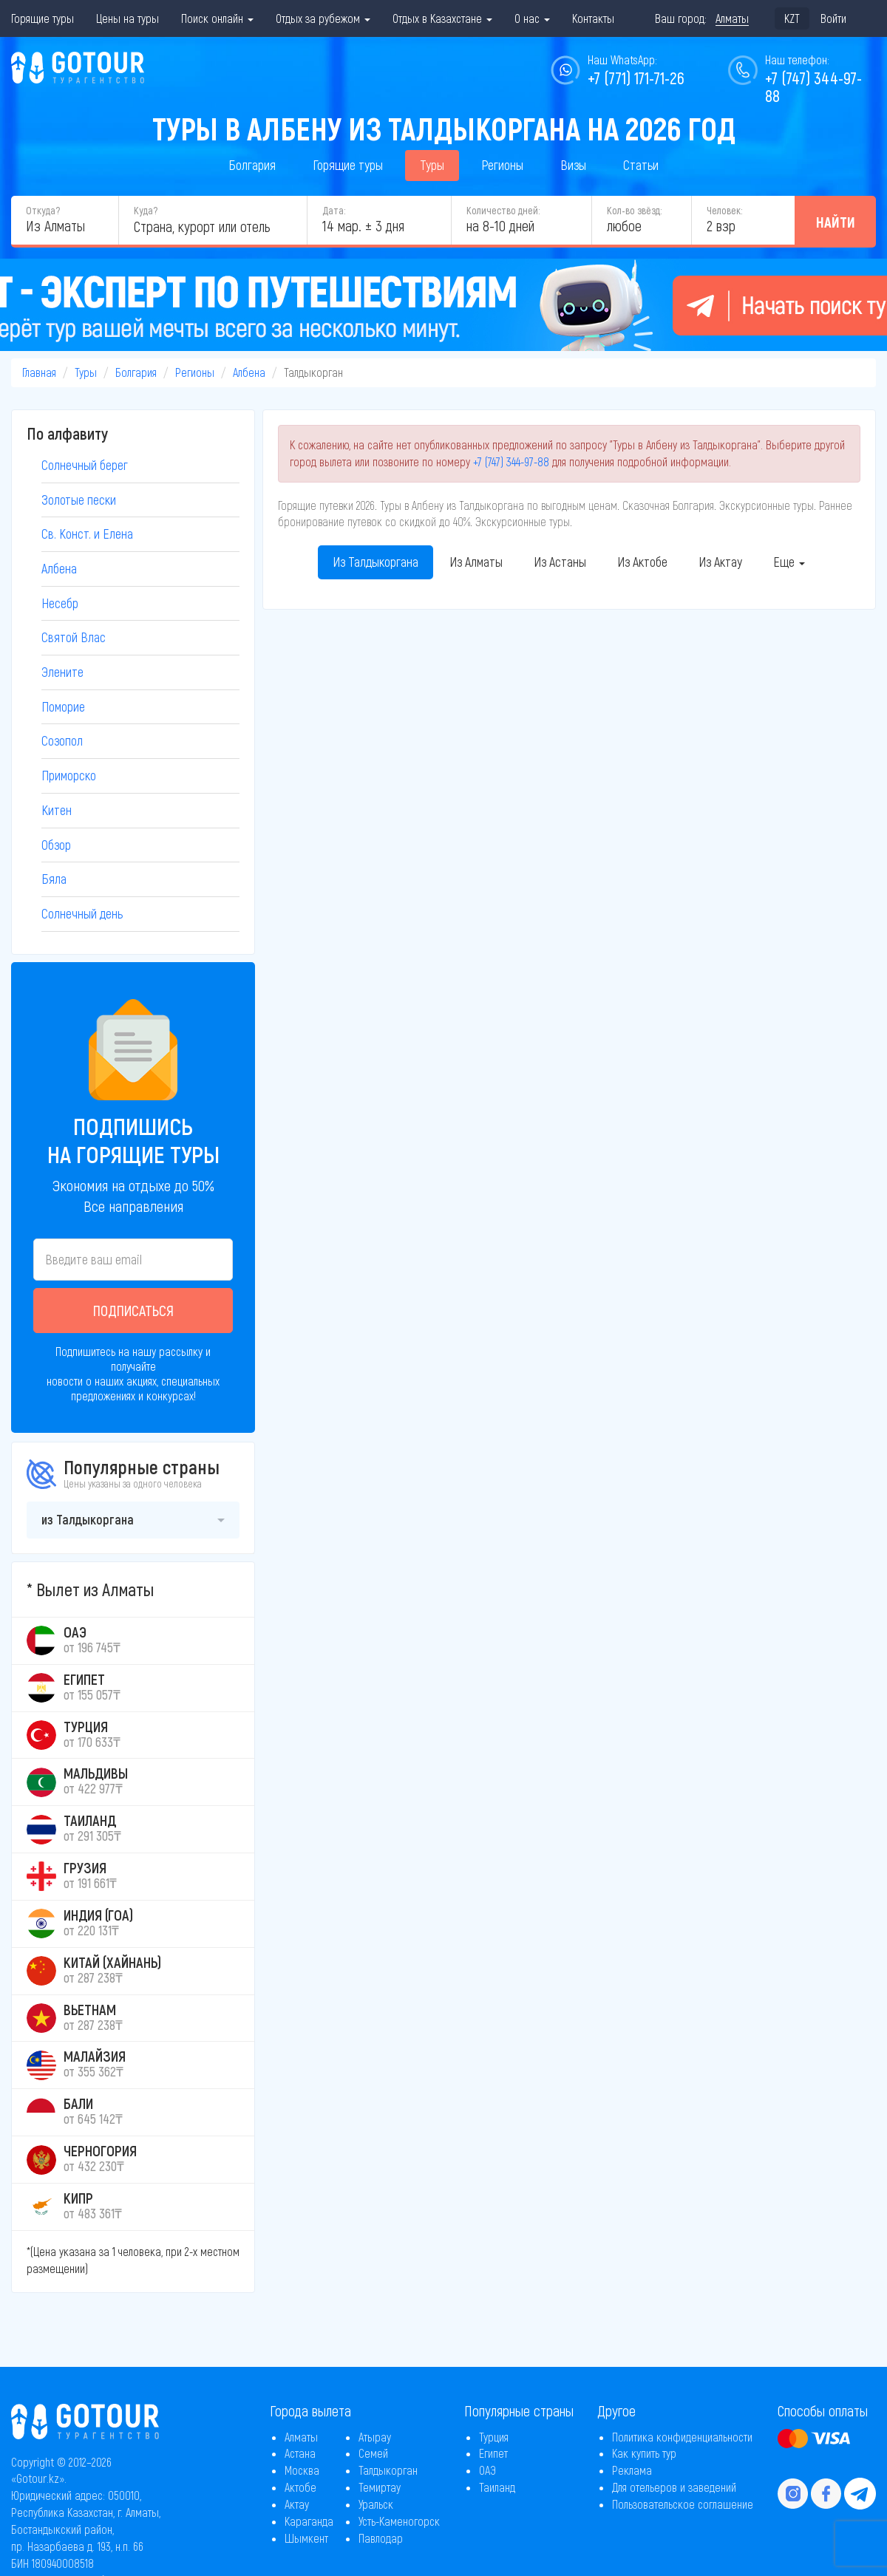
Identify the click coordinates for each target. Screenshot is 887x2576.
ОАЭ (487, 2470)
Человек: (724, 210)
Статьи (641, 165)
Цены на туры (127, 18)
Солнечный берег (84, 465)
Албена (249, 372)
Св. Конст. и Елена (87, 533)
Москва (302, 2470)
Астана (300, 2453)
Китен (56, 810)
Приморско (68, 775)
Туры (432, 165)
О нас (532, 18)
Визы (573, 165)
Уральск (375, 2504)
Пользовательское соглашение (682, 2504)
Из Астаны (560, 561)
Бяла (54, 878)
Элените (62, 672)
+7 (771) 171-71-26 (636, 77)
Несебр (59, 603)
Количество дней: (503, 210)
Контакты (593, 18)
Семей (373, 2453)
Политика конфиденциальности (682, 2437)
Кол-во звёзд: (634, 210)
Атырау (374, 2437)
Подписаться (133, 1310)
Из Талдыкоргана (375, 561)
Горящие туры (42, 18)
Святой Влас (73, 637)
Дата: (333, 210)
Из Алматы (476, 561)
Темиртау (379, 2487)
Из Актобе (642, 561)
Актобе (300, 2487)
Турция (494, 2437)
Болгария (252, 165)
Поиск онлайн (217, 18)
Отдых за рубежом (323, 18)
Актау (297, 2504)
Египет (493, 2453)
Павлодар (380, 2538)
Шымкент (306, 2538)
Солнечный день (82, 913)
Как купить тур (644, 2453)
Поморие (63, 706)
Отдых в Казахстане (442, 18)
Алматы (301, 2437)
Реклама (632, 2470)
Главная (39, 372)
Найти (835, 222)
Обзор (56, 844)
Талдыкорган (388, 2470)
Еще (789, 561)
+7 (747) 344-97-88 (511, 461)
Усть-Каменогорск (399, 2521)
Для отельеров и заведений (674, 2487)
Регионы (502, 165)
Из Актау (720, 561)
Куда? (145, 210)
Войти (833, 18)
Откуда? (43, 210)
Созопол (62, 740)
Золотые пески (78, 499)
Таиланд (497, 2487)
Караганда (309, 2521)
